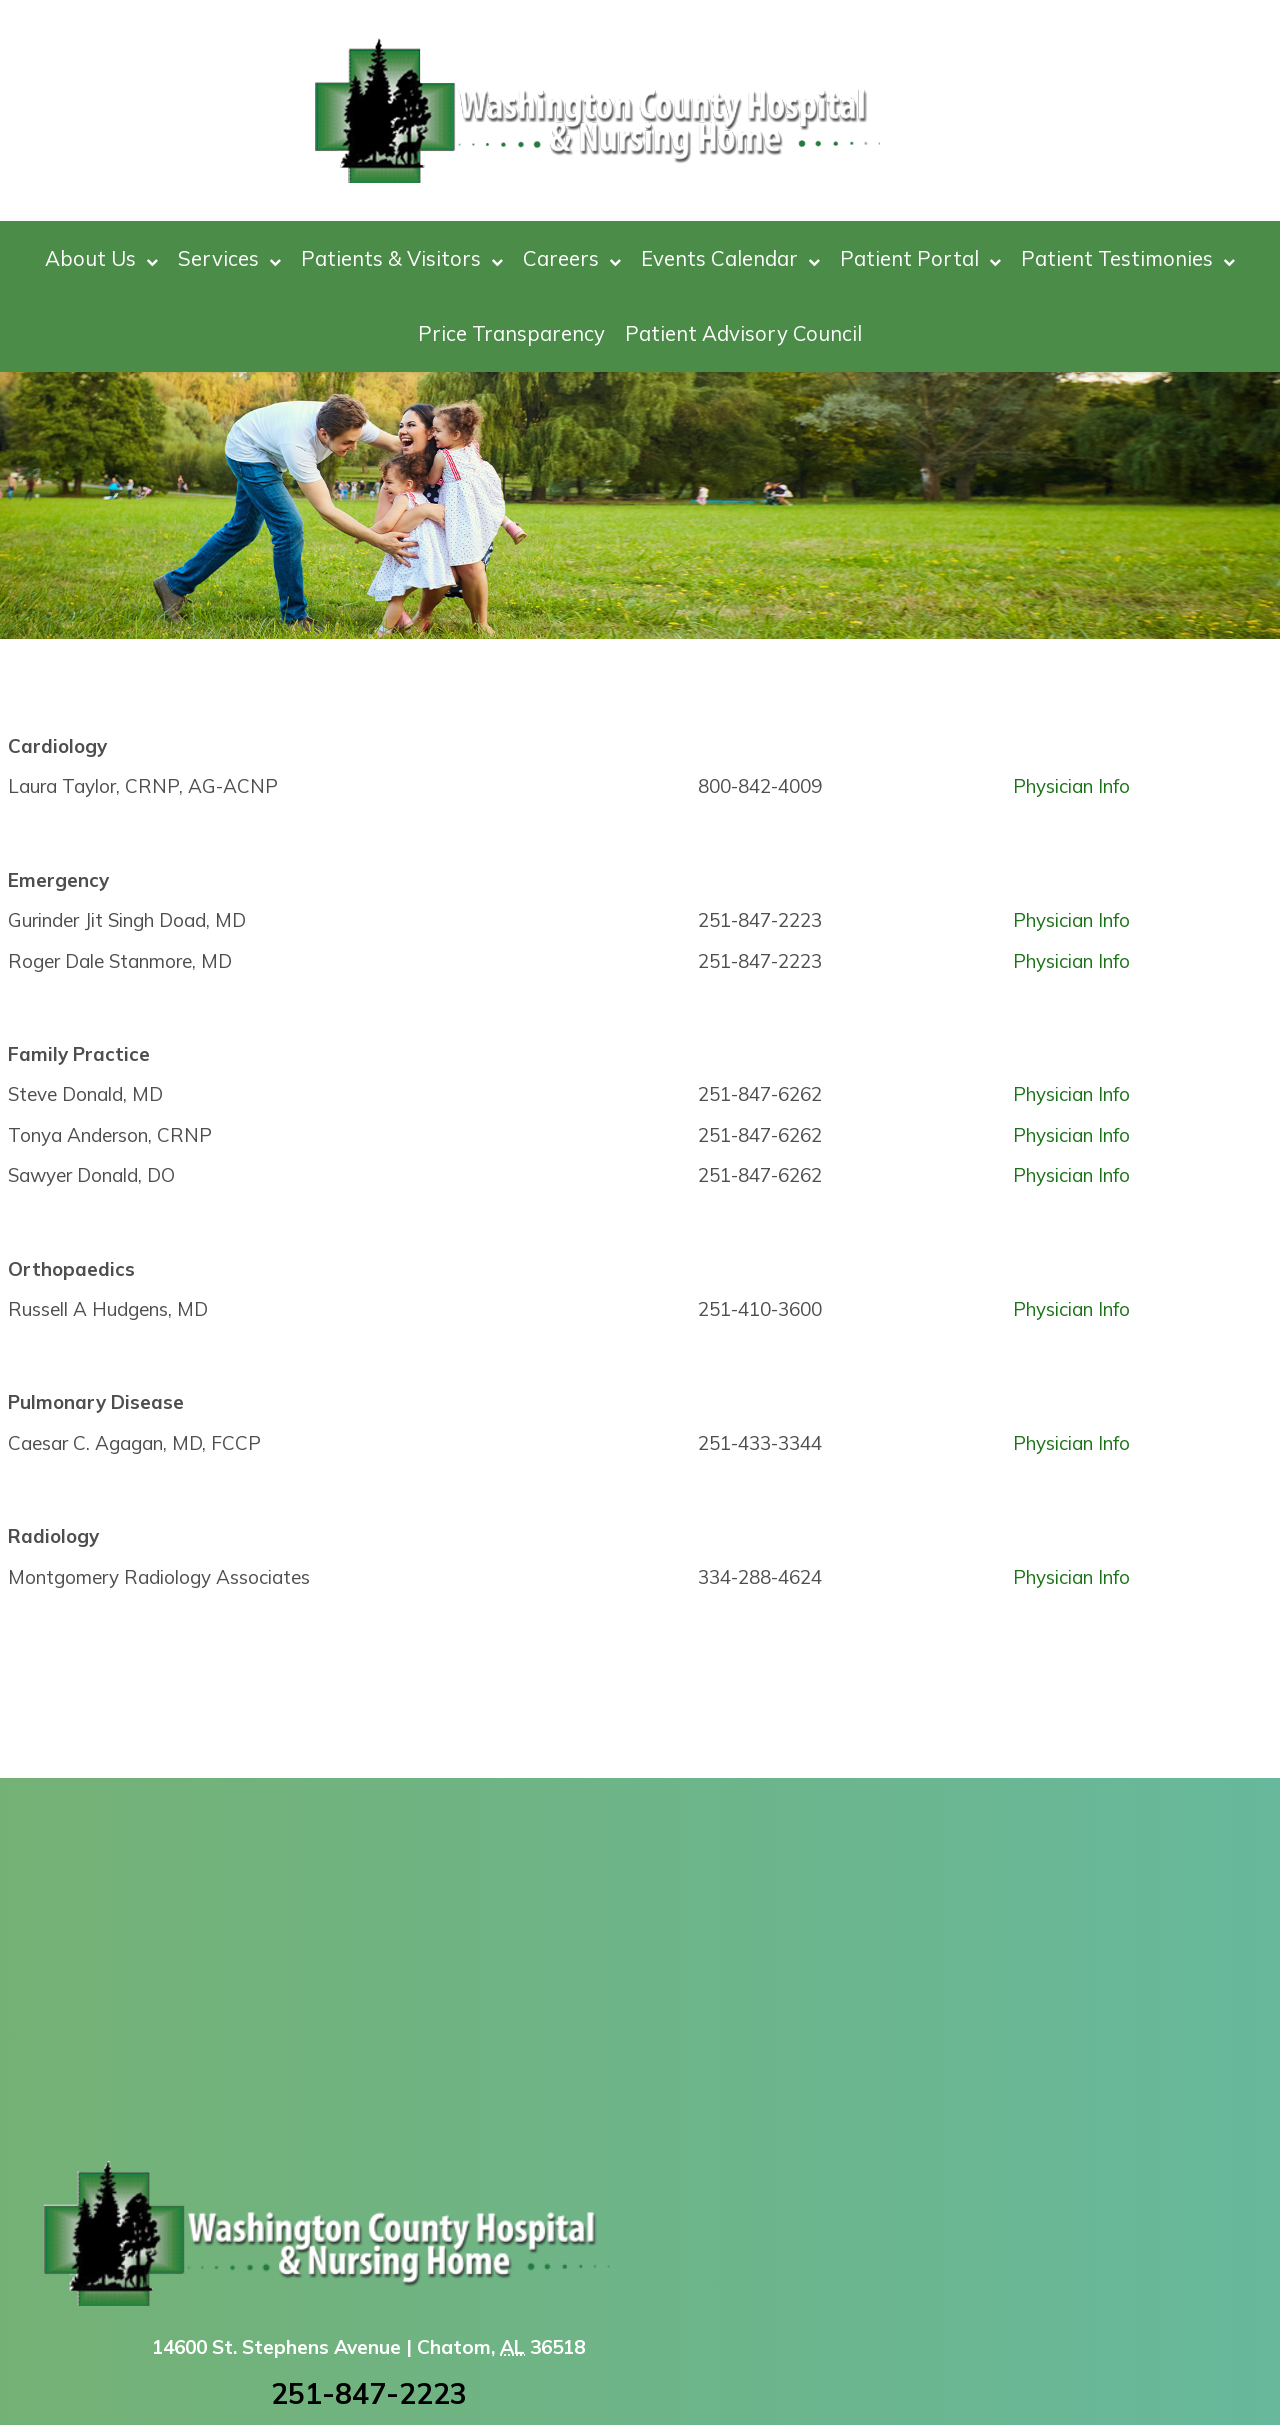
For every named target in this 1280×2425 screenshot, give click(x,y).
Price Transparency (511, 333)
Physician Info (1071, 786)
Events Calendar (730, 258)
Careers (572, 258)
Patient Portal (920, 258)
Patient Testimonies (1128, 258)
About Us (101, 258)
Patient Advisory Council (743, 333)
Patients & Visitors (402, 258)
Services (229, 258)
